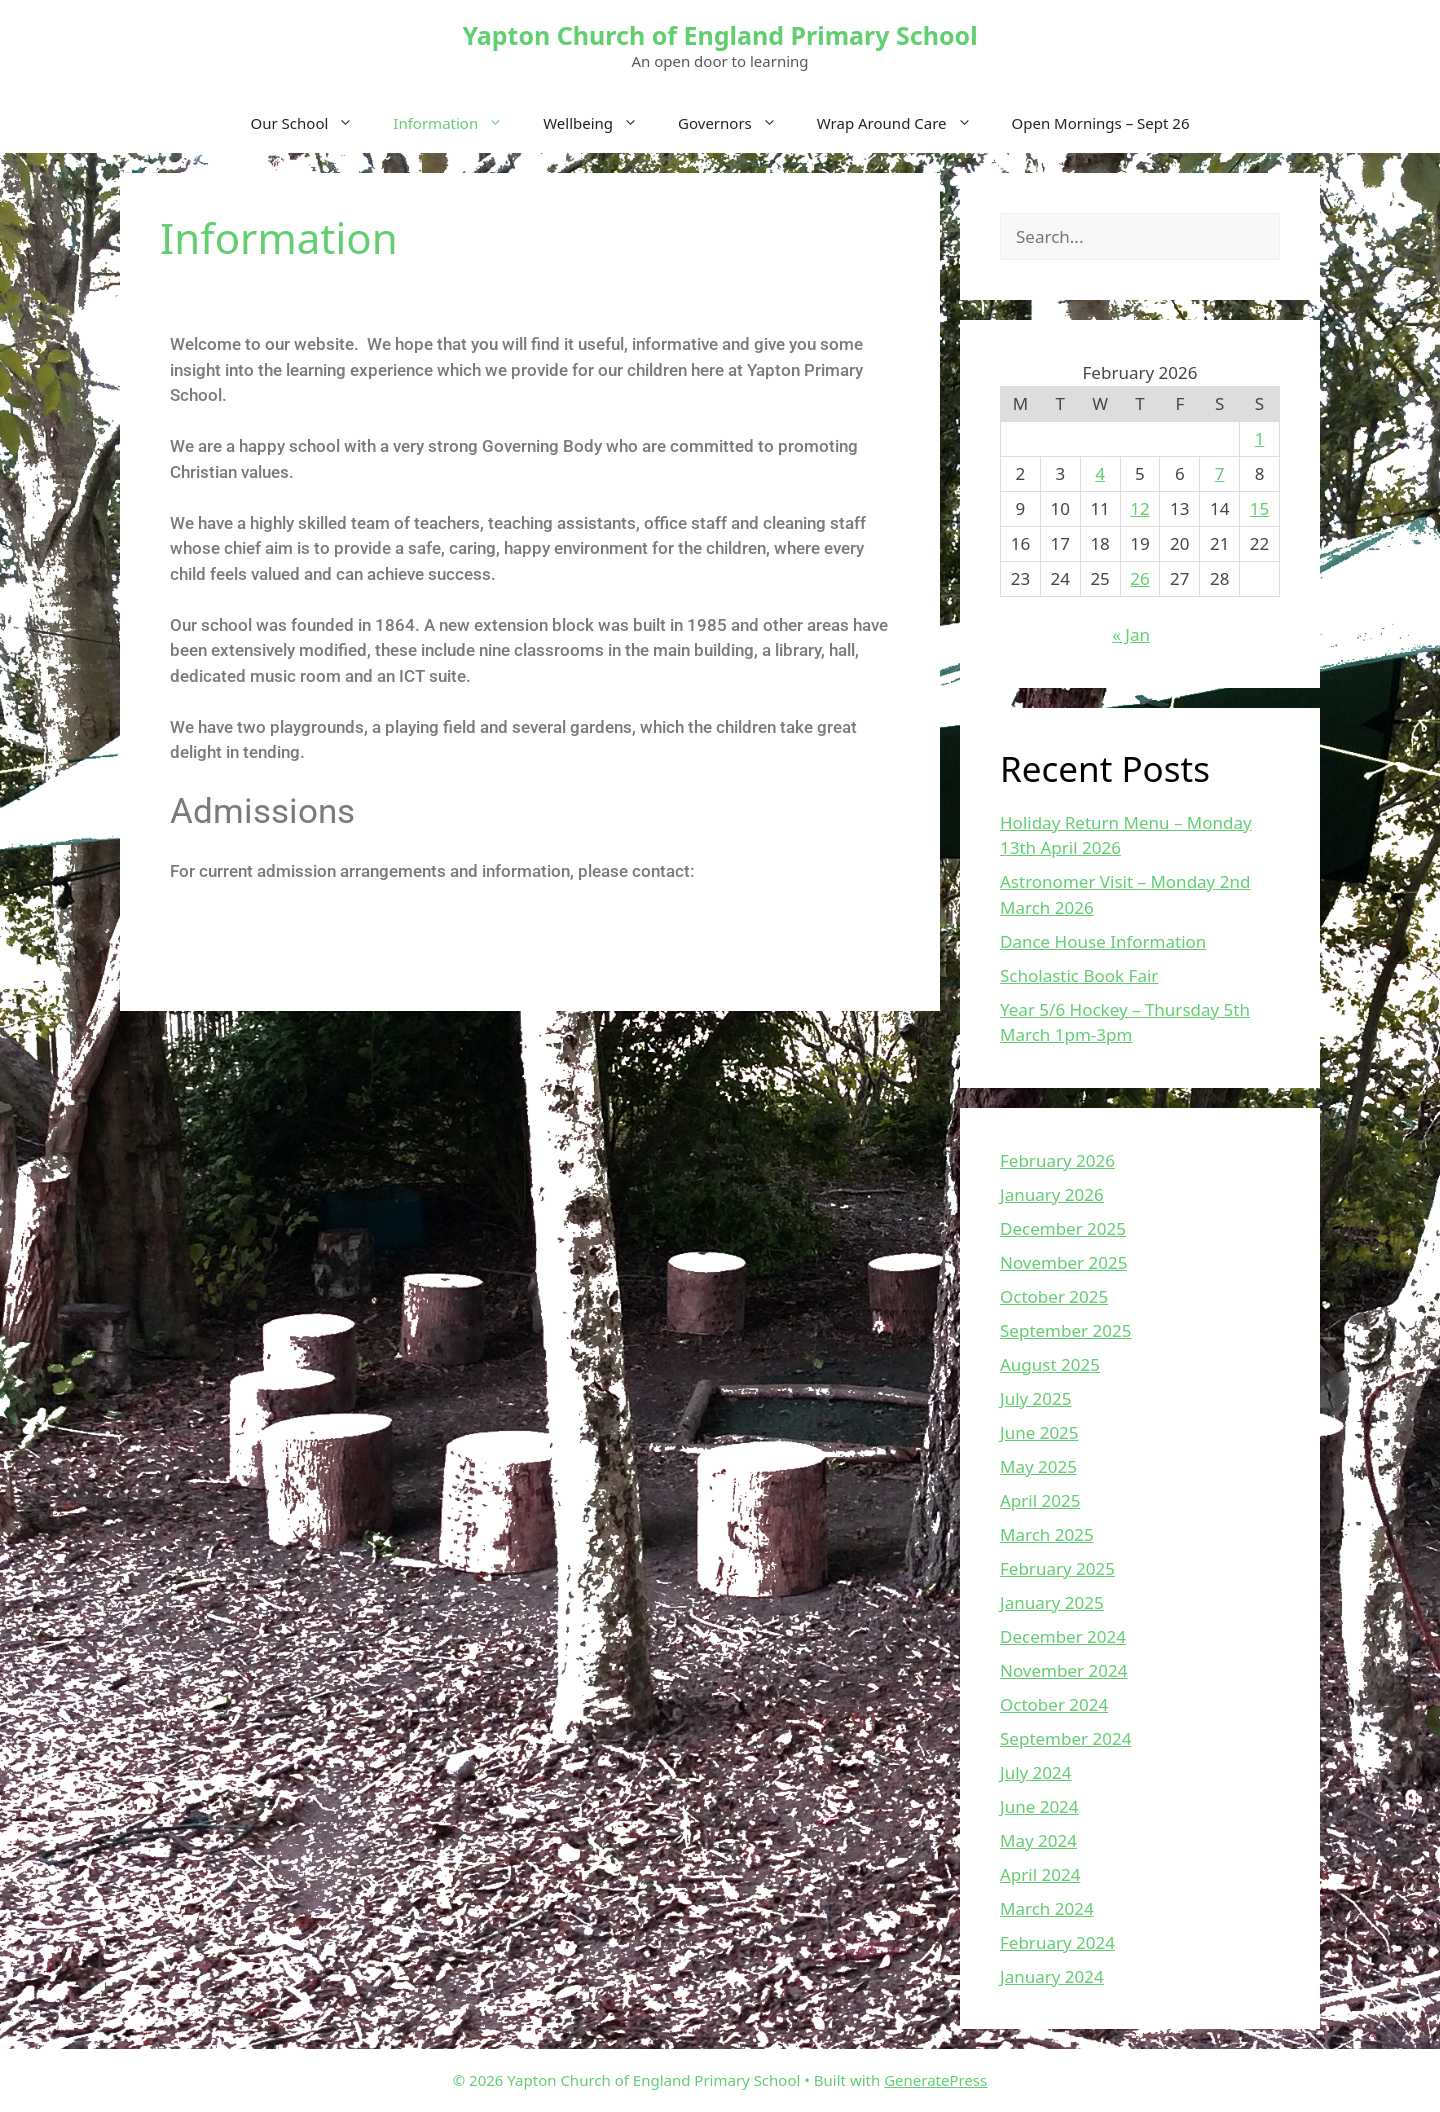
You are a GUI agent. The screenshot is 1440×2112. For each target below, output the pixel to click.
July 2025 (1036, 1398)
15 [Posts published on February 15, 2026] (1259, 508)
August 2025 (1050, 1364)
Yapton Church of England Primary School (719, 35)
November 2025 (1063, 1262)
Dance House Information (1103, 941)
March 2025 (1047, 1534)
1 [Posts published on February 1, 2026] (1260, 438)
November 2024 (1063, 1670)
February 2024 (1057, 1942)
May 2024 (1038, 1840)
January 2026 (1052, 1194)
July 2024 (1036, 1772)
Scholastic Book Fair (1079, 975)
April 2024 (1040, 1874)
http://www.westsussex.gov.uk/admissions (335, 922)
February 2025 (1057, 1568)
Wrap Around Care (904, 123)
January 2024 (1052, 1976)
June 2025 (1039, 1432)
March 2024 (1047, 1908)
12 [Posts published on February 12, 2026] (1139, 508)
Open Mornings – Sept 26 (1101, 123)
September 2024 (1065, 1738)
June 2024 (1039, 1806)
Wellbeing (600, 123)
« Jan (1131, 634)
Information (458, 123)
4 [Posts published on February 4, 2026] (1100, 473)
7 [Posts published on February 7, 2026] (1220, 473)
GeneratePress (935, 2080)
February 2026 (1057, 1160)
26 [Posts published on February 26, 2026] (1139, 578)
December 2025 (1063, 1228)
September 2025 (1065, 1330)
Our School (312, 123)
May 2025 (1038, 1466)
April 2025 (1040, 1500)
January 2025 (1052, 1602)
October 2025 (1054, 1296)
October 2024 (1054, 1704)
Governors (737, 123)
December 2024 (1063, 1636)
